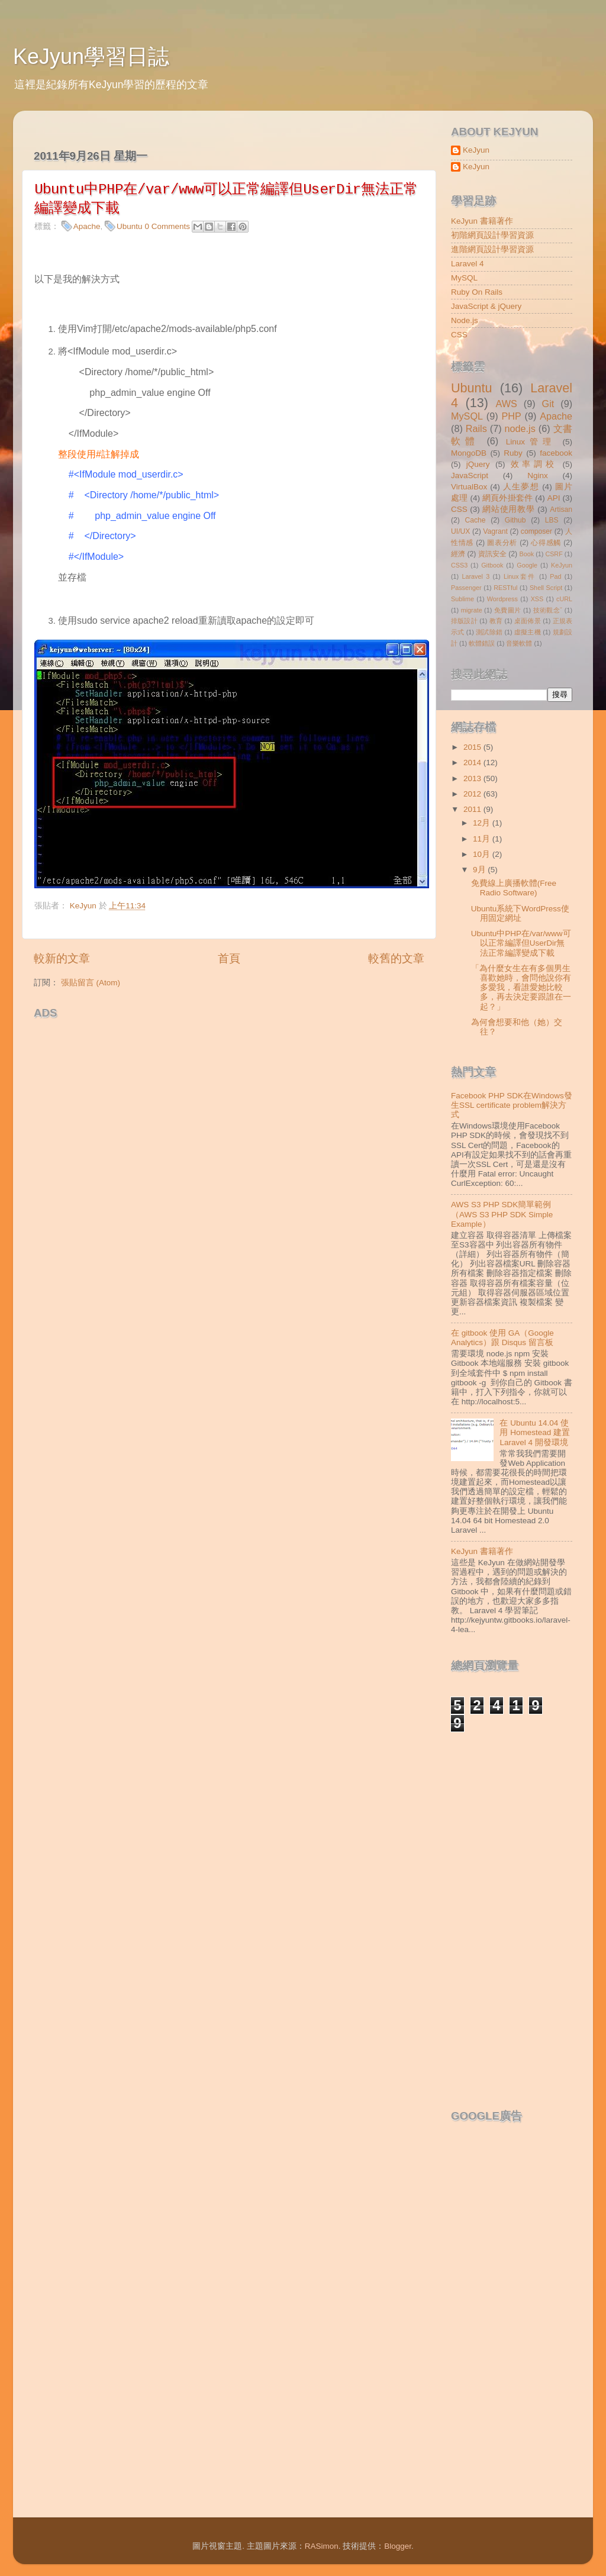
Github (515, 520)
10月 (482, 854)
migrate (471, 610)
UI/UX (460, 531)
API (553, 498)
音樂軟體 (519, 643)
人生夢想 (521, 486)
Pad (555, 576)
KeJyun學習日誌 (91, 56)
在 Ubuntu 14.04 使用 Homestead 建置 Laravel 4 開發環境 (534, 1432)
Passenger (466, 587)
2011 (473, 809)
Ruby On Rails (476, 292)
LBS (552, 520)
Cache (475, 520)
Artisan (561, 509)
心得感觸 (546, 543)
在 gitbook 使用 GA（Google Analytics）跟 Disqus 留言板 (502, 1338)
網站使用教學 (508, 509)
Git (548, 403)
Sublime (462, 598)
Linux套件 (520, 576)
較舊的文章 (396, 958)
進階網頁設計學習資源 (492, 249)
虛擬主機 (527, 632)
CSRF (553, 553)
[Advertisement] (172, 1043)
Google (527, 565)
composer (536, 531)
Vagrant (495, 531)
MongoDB (468, 453)
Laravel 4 (467, 263)
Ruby (513, 453)
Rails (476, 428)
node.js (520, 428)
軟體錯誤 (482, 643)
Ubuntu (130, 226)
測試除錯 (489, 632)
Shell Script (546, 587)
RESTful (505, 587)
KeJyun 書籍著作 (482, 221)
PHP (511, 416)
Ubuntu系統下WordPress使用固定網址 (520, 913)
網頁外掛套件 (507, 498)
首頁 (229, 958)
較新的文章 (62, 958)
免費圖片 (507, 610)
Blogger (397, 2546)
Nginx (537, 475)
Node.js (464, 320)
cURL (564, 598)
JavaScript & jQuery (486, 306)
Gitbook (492, 565)
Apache (87, 226)
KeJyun (476, 150)
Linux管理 (531, 441)
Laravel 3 (475, 576)
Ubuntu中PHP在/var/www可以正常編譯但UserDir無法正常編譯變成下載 (521, 943)
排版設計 (464, 620)
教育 (496, 620)
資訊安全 (492, 554)
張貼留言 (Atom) (90, 982)
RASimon (322, 2546)
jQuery (478, 464)
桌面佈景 (527, 620)
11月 (482, 838)
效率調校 (534, 464)
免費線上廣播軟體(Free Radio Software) (513, 888)
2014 (473, 762)
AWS (506, 403)
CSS (459, 334)
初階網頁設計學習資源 (492, 235)
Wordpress (502, 598)
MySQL (464, 277)
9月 (480, 869)
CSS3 (459, 565)
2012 (473, 793)
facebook (556, 453)
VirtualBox (469, 486)
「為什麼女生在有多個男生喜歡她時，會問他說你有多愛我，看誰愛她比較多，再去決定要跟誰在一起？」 (521, 987)
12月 (482, 822)
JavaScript (469, 475)
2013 (473, 778)
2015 (473, 747)
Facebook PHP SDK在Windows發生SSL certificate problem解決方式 (511, 1105)
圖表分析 (502, 543)
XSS (537, 598)
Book (527, 553)
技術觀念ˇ (548, 610)
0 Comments (167, 226)
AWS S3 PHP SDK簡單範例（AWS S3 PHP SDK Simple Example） (502, 1214)
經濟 (458, 554)
